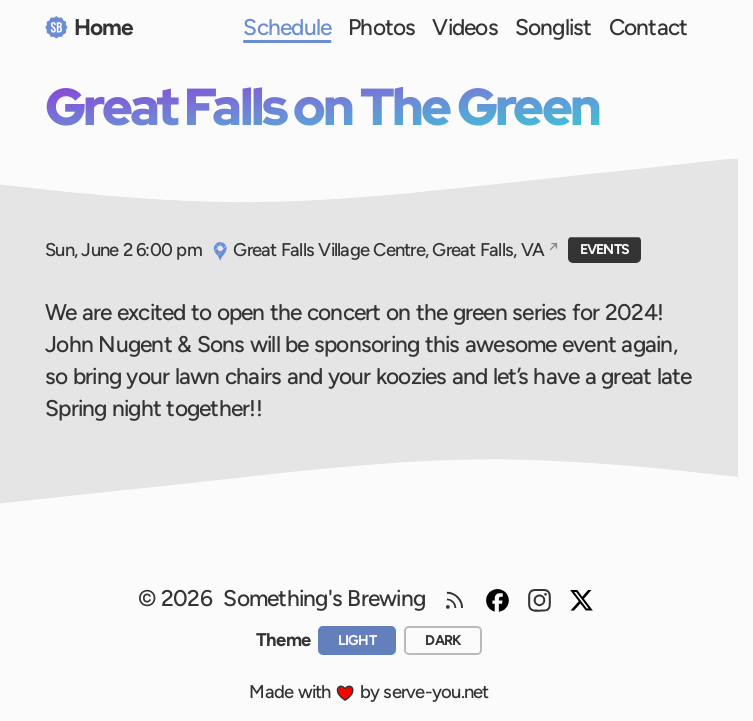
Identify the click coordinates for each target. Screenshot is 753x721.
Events (605, 249)
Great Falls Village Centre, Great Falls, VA (377, 249)
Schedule (287, 27)
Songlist (553, 27)
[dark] (443, 640)
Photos (382, 27)
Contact (648, 27)
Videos (465, 27)
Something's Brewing (324, 598)
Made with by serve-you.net (368, 691)
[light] (357, 640)
